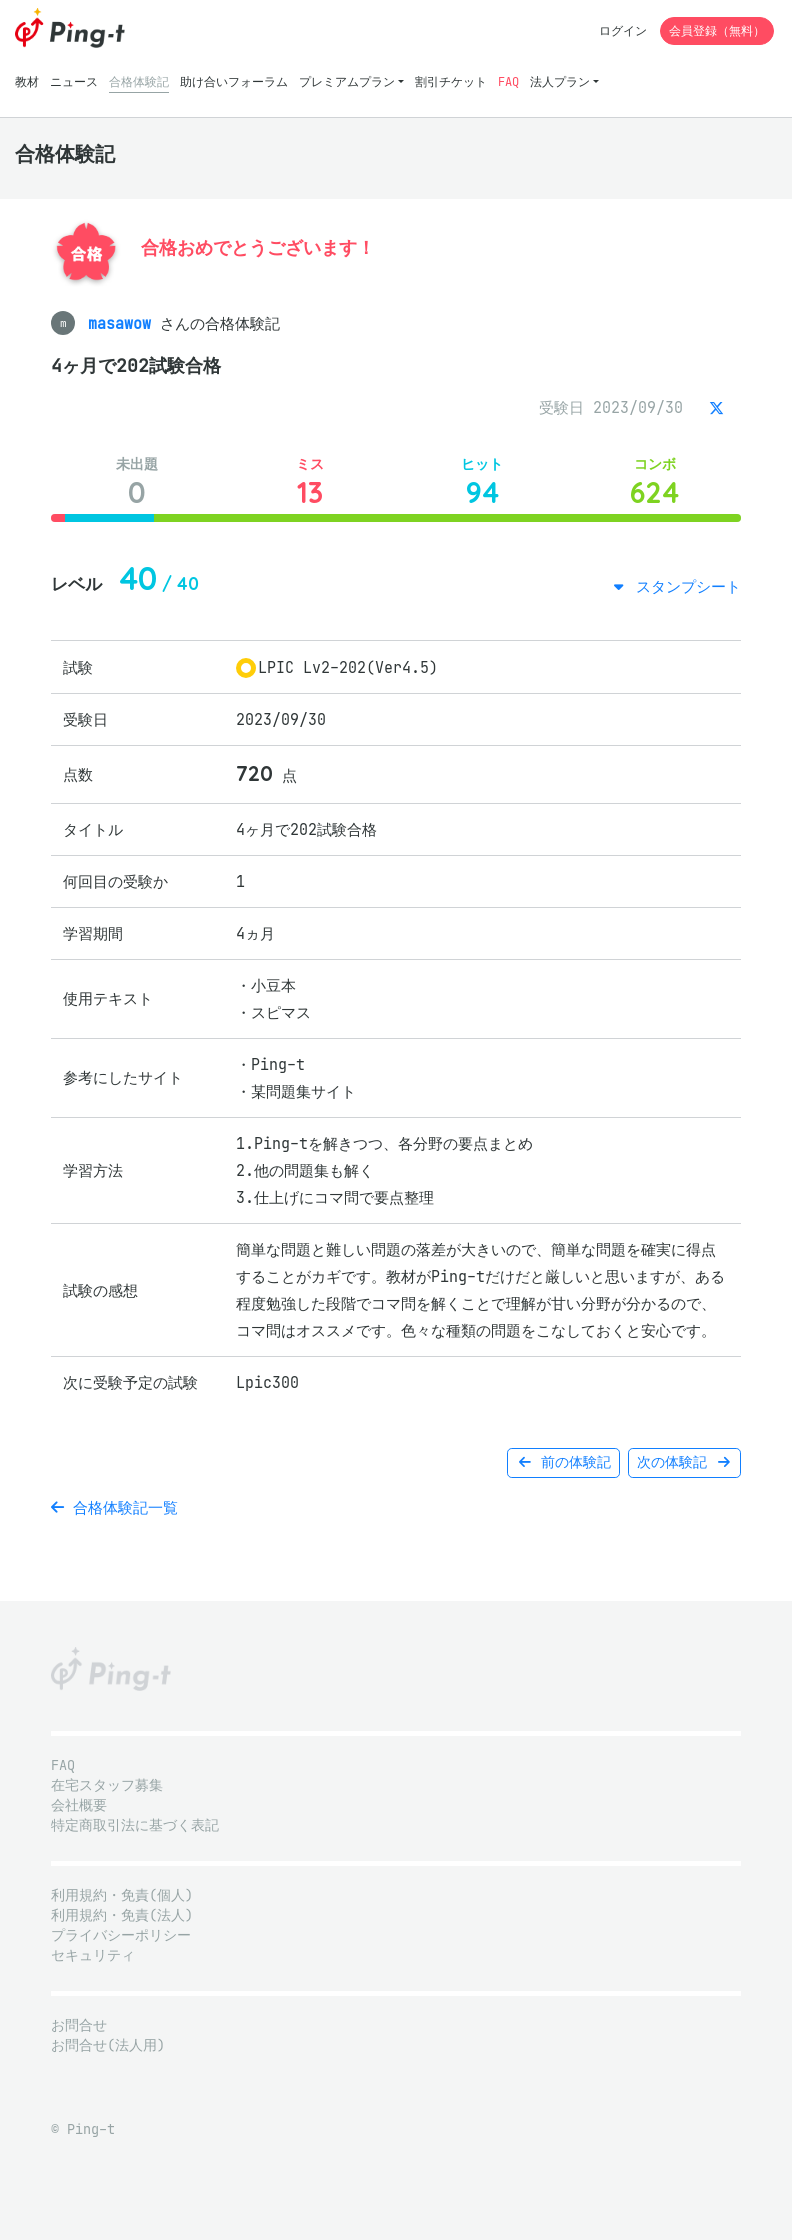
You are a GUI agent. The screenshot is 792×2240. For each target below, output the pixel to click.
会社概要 (79, 1805)
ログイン (623, 30)
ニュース (74, 81)
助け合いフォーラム (234, 81)
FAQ (508, 81)
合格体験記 (139, 81)
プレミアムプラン (347, 81)
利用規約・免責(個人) (122, 1895)
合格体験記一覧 (114, 1507)
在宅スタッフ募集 (107, 1785)
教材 (27, 81)
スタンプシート (684, 586)
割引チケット (451, 81)
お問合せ (79, 2025)
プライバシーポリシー (121, 1935)
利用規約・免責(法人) (122, 1915)
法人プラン (560, 81)
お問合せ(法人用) (108, 2045)
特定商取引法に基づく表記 (135, 1825)
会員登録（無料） (717, 30)
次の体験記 (684, 1462)
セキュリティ (93, 1955)
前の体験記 (563, 1462)
